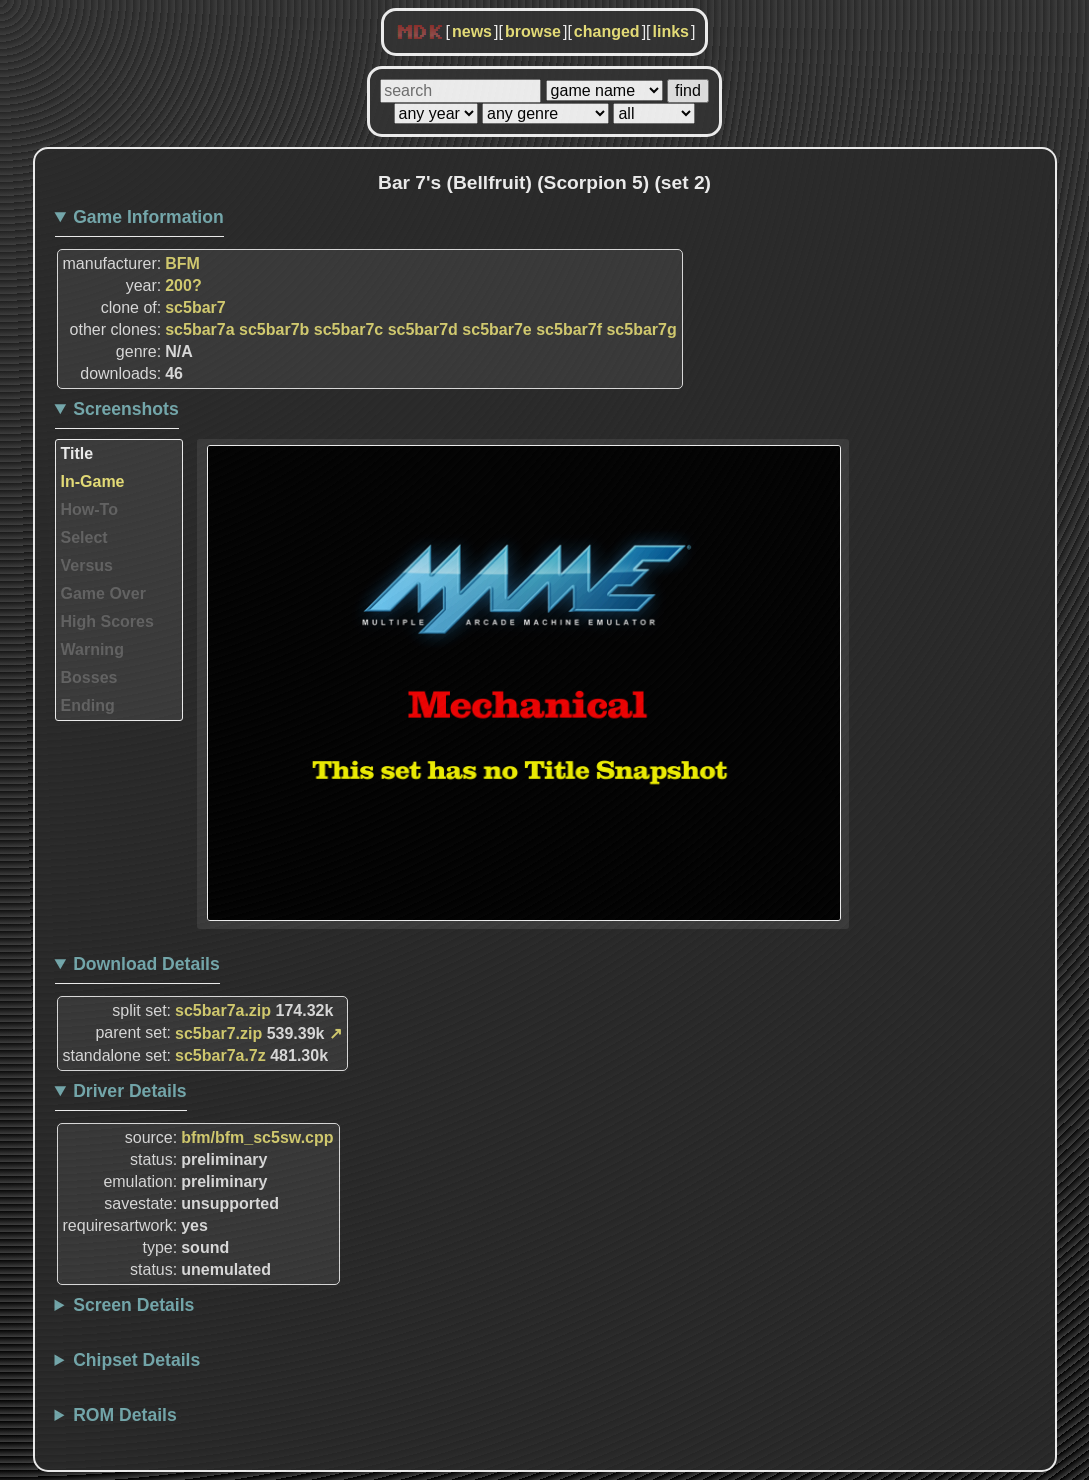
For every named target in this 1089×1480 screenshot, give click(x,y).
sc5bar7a (199, 329)
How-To (89, 509)
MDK (420, 33)
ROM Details (125, 1415)
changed (607, 31)
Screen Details (133, 1305)
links (671, 31)
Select (84, 537)
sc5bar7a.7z (220, 1055)
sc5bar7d (423, 329)
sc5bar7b (274, 329)
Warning (92, 649)
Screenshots (126, 409)
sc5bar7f (569, 329)
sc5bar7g (641, 329)
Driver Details (129, 1091)
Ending (88, 705)
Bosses (89, 677)
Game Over (103, 593)
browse (533, 31)
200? (183, 285)
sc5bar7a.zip (223, 1010)
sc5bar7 (195, 307)
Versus (87, 565)
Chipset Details (136, 1360)
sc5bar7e (496, 329)
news (472, 31)
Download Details (146, 964)
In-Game (93, 481)
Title (77, 453)
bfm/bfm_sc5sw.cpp (257, 1137)
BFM (182, 263)
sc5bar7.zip (218, 1033)
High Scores (107, 621)
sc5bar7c (348, 329)
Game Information (148, 217)
